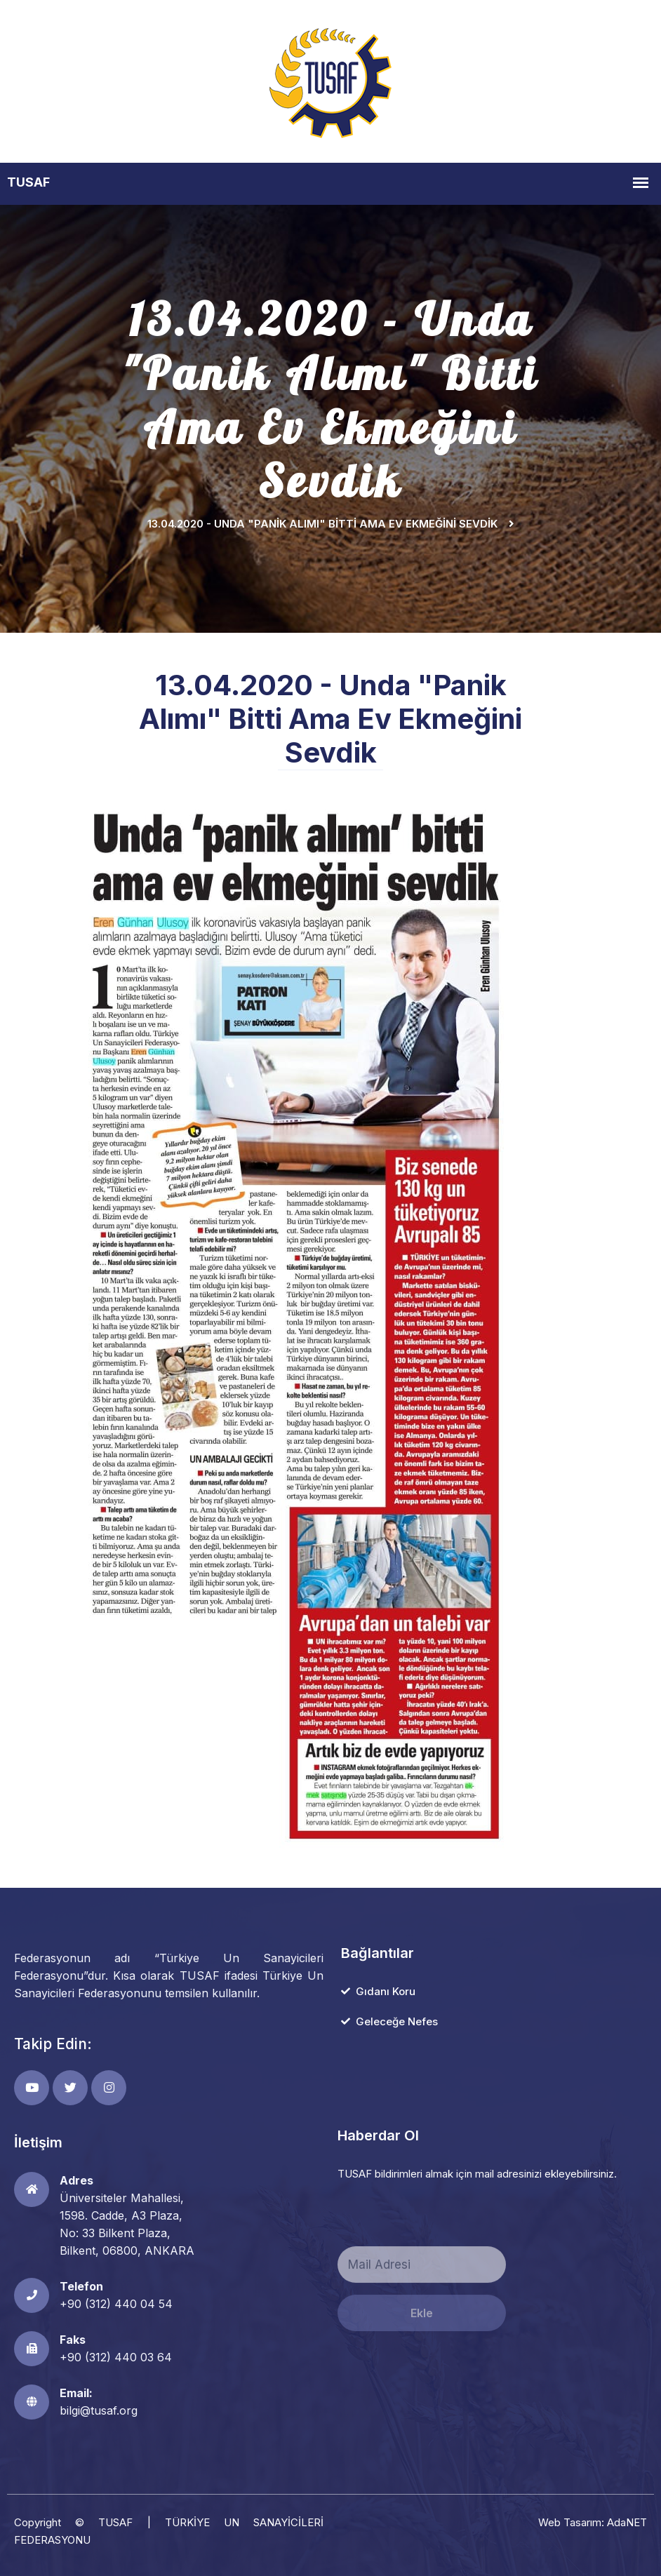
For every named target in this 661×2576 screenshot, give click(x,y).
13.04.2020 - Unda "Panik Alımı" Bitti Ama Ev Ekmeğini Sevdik (322, 523)
